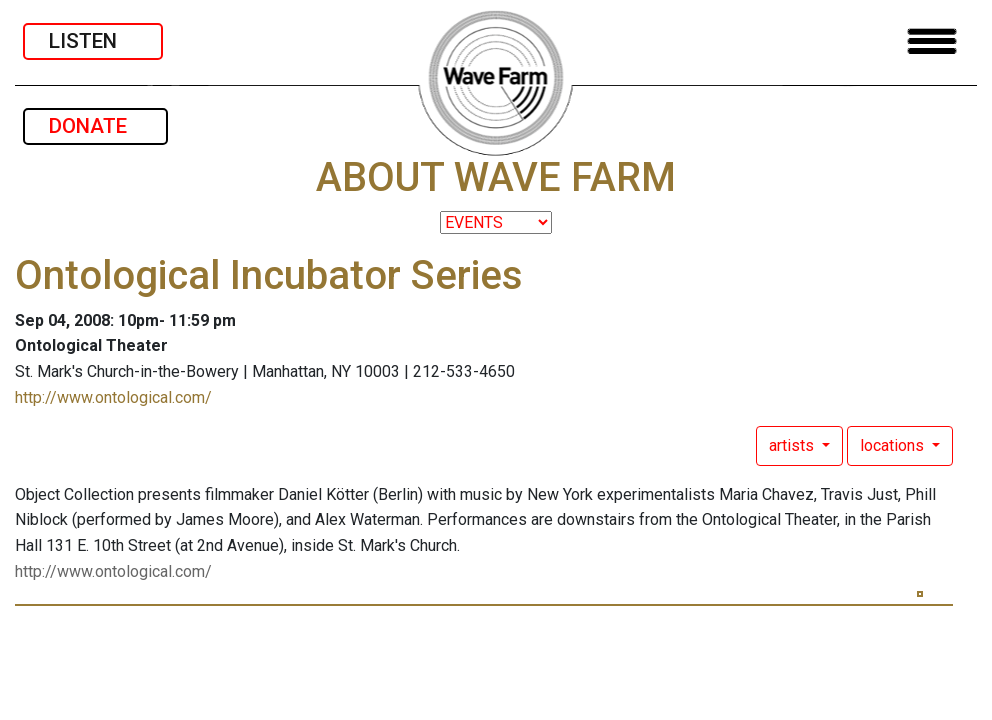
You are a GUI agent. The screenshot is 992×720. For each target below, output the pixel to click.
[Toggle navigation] (932, 41)
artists (793, 445)
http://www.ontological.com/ (113, 397)
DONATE (95, 126)
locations (894, 445)
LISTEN (93, 41)
